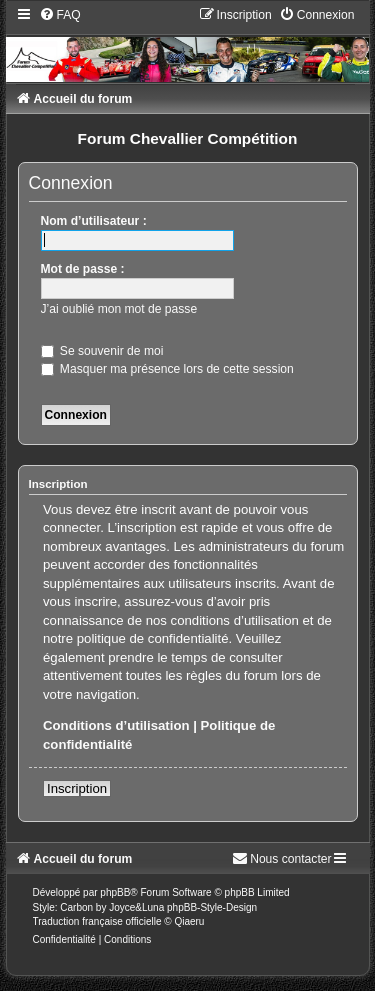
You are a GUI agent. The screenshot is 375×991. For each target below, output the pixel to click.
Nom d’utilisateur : (94, 221)
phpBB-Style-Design (212, 907)
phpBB (115, 892)
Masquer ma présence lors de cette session (167, 369)
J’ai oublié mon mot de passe (119, 309)
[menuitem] (60, 15)
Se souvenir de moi (102, 351)
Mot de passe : (83, 269)
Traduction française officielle (97, 921)
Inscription (77, 788)
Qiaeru (189, 921)
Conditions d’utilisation (116, 725)
